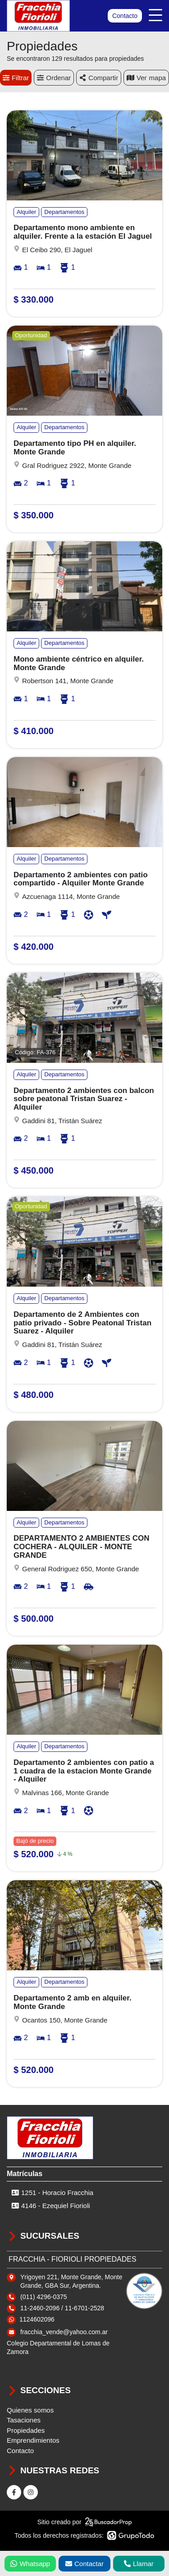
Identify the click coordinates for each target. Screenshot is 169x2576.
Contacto (124, 15)
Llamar (139, 2563)
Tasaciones (24, 2420)
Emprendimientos (33, 2440)
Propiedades (26, 2430)
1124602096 (37, 2319)
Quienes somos (30, 2410)
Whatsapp (30, 2563)
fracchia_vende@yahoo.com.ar (64, 2332)
